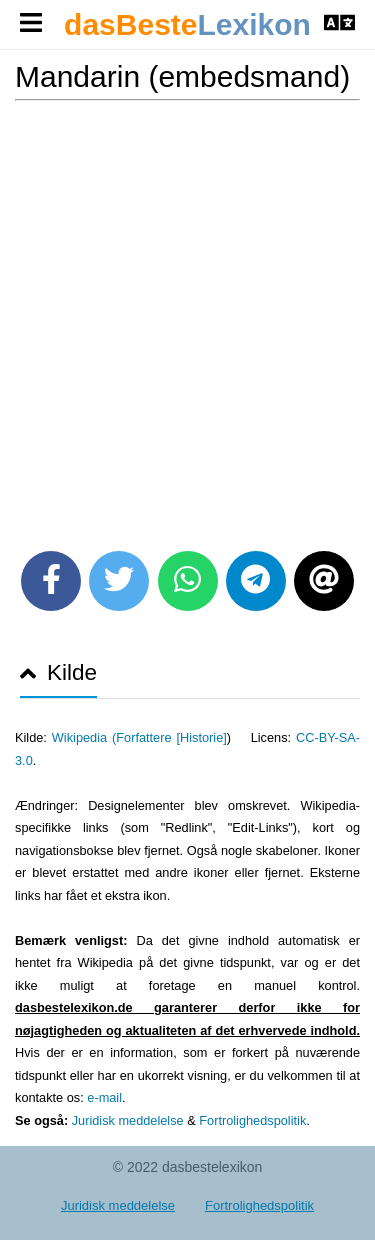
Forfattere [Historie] (171, 737)
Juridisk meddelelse (128, 1120)
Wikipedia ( (84, 737)
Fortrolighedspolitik (252, 1120)
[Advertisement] (187, 318)
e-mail (104, 1097)
